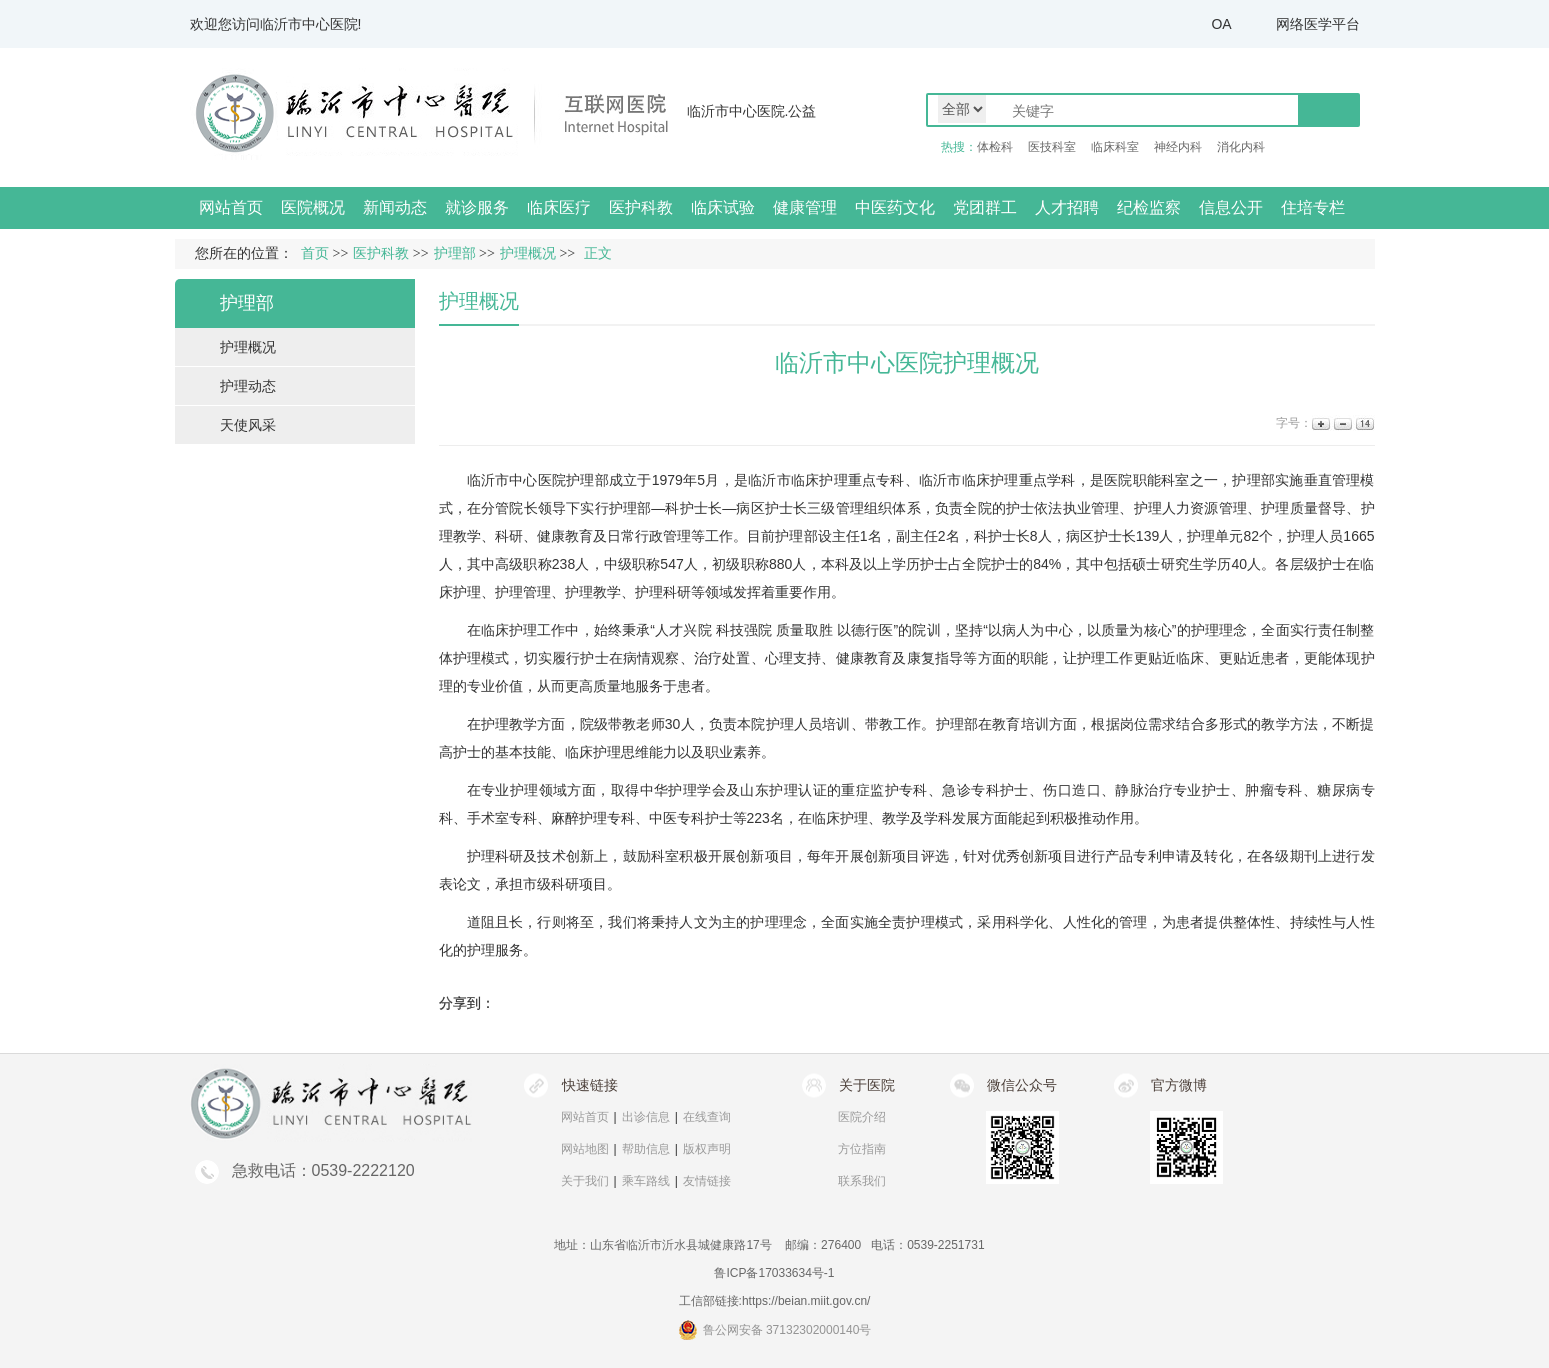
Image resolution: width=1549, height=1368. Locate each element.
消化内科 (1241, 147)
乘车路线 (646, 1181)
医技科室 (1052, 147)
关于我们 (585, 1181)
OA (1221, 24)
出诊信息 (646, 1117)
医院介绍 (862, 1117)
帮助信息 (646, 1149)
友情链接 (707, 1181)
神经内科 (1178, 147)
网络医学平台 (1318, 24)
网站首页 (231, 207)
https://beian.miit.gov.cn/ (806, 1301)
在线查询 (707, 1117)
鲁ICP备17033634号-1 (774, 1273)
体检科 (995, 147)
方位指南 (862, 1149)
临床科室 (1115, 147)
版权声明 (707, 1149)
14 (1363, 423)
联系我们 (862, 1181)
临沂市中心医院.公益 (752, 111)
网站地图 (585, 1149)
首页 (315, 253)
